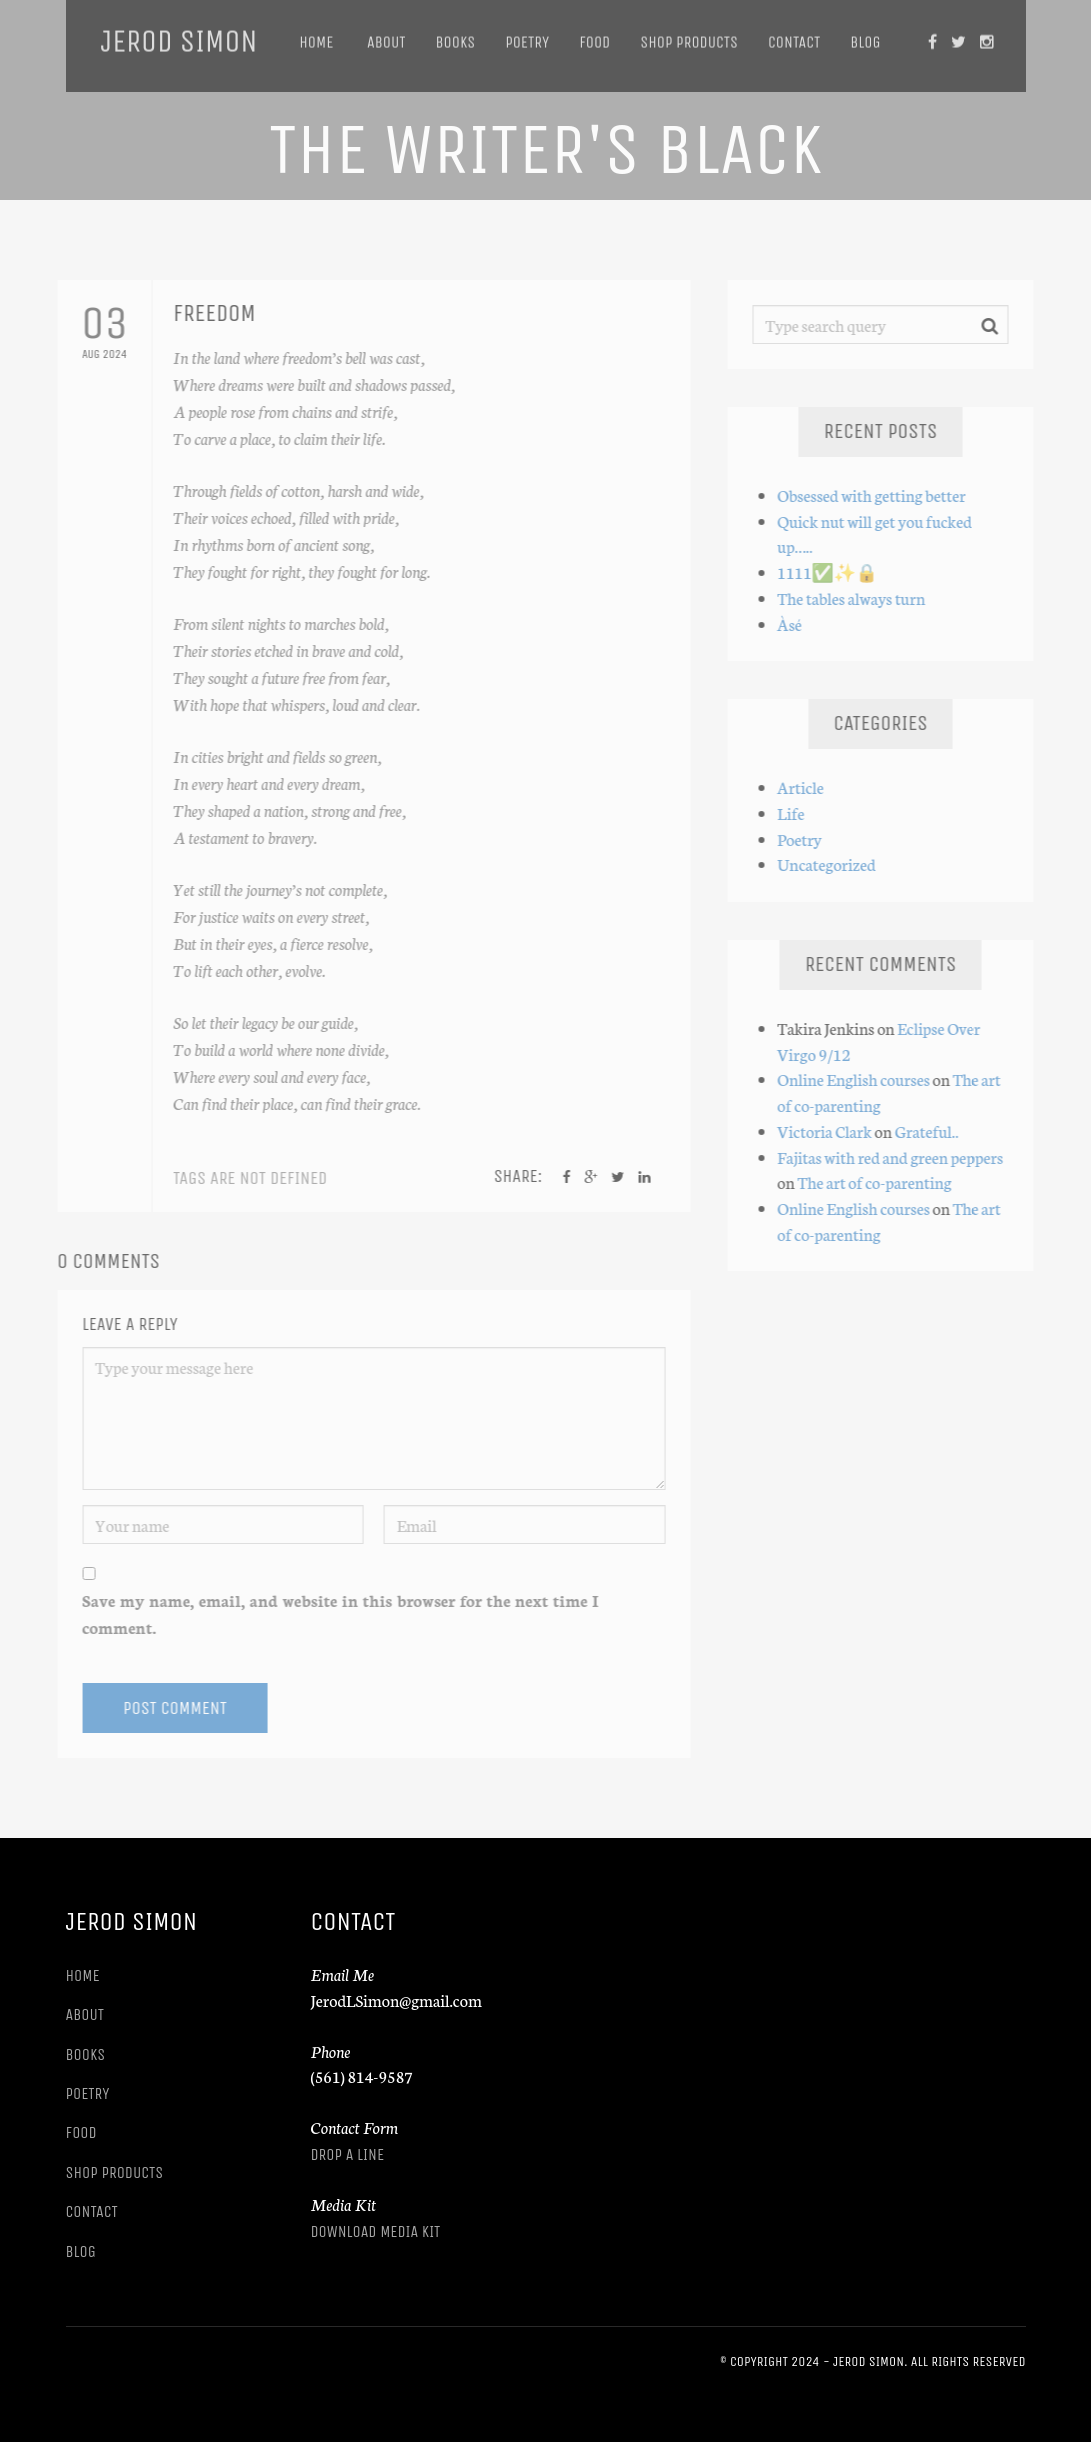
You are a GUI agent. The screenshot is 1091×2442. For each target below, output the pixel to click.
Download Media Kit (376, 2231)
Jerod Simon (179, 35)
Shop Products (689, 35)
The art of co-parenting (880, 1181)
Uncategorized (832, 863)
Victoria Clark (830, 1130)
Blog (865, 35)
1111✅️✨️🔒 (833, 571)
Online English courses (859, 1078)
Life (796, 812)
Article (806, 786)
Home (316, 35)
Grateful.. (932, 1130)
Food (594, 35)
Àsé (795, 623)
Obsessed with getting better (877, 494)
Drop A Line (348, 2154)
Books (455, 35)
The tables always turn (857, 597)
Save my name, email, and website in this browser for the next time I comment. (334, 1613)
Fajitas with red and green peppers (896, 1156)
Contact (794, 35)
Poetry (527, 35)
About (384, 35)
